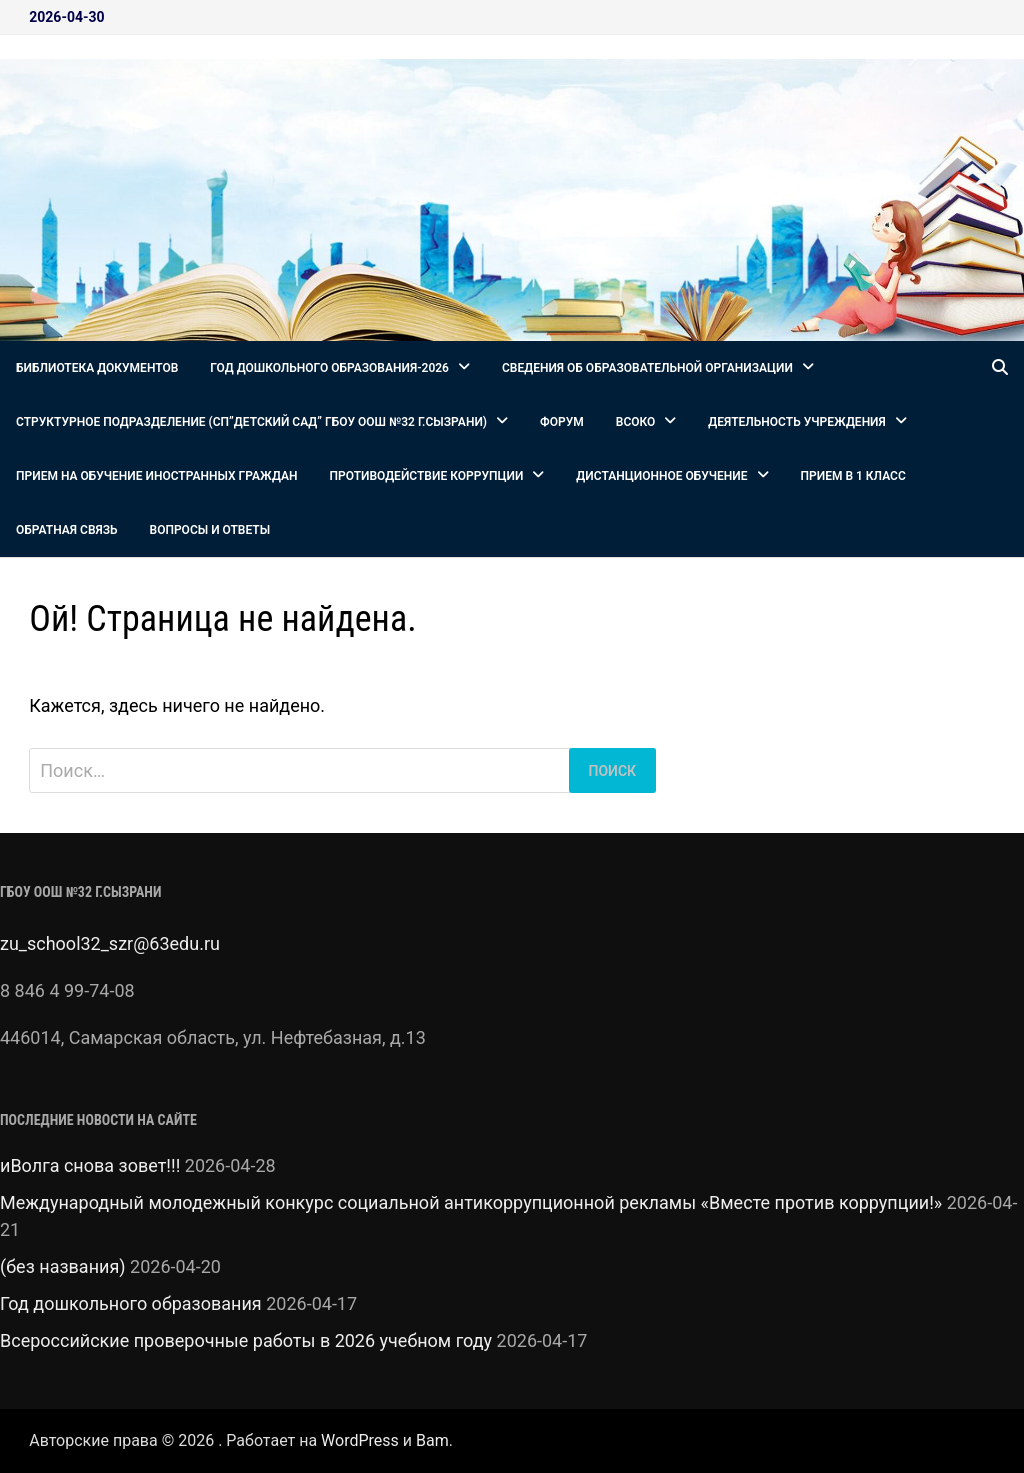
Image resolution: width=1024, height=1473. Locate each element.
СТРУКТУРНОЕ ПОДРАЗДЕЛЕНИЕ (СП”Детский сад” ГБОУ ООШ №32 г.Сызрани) (251, 422)
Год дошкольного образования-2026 (329, 368)
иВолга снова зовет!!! (90, 1165)
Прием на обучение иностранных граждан (157, 476)
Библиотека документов (97, 368)
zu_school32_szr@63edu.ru (110, 943)
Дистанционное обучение (661, 476)
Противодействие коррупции (427, 476)
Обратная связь (67, 530)
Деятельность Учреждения (796, 422)
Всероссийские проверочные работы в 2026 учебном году (246, 1340)
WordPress (360, 1440)
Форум (562, 422)
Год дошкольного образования (131, 1303)
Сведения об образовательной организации (647, 368)
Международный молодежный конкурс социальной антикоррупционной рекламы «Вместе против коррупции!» (471, 1202)
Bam (432, 1440)
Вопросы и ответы (210, 530)
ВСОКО (636, 422)
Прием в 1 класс (853, 476)
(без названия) (63, 1266)
